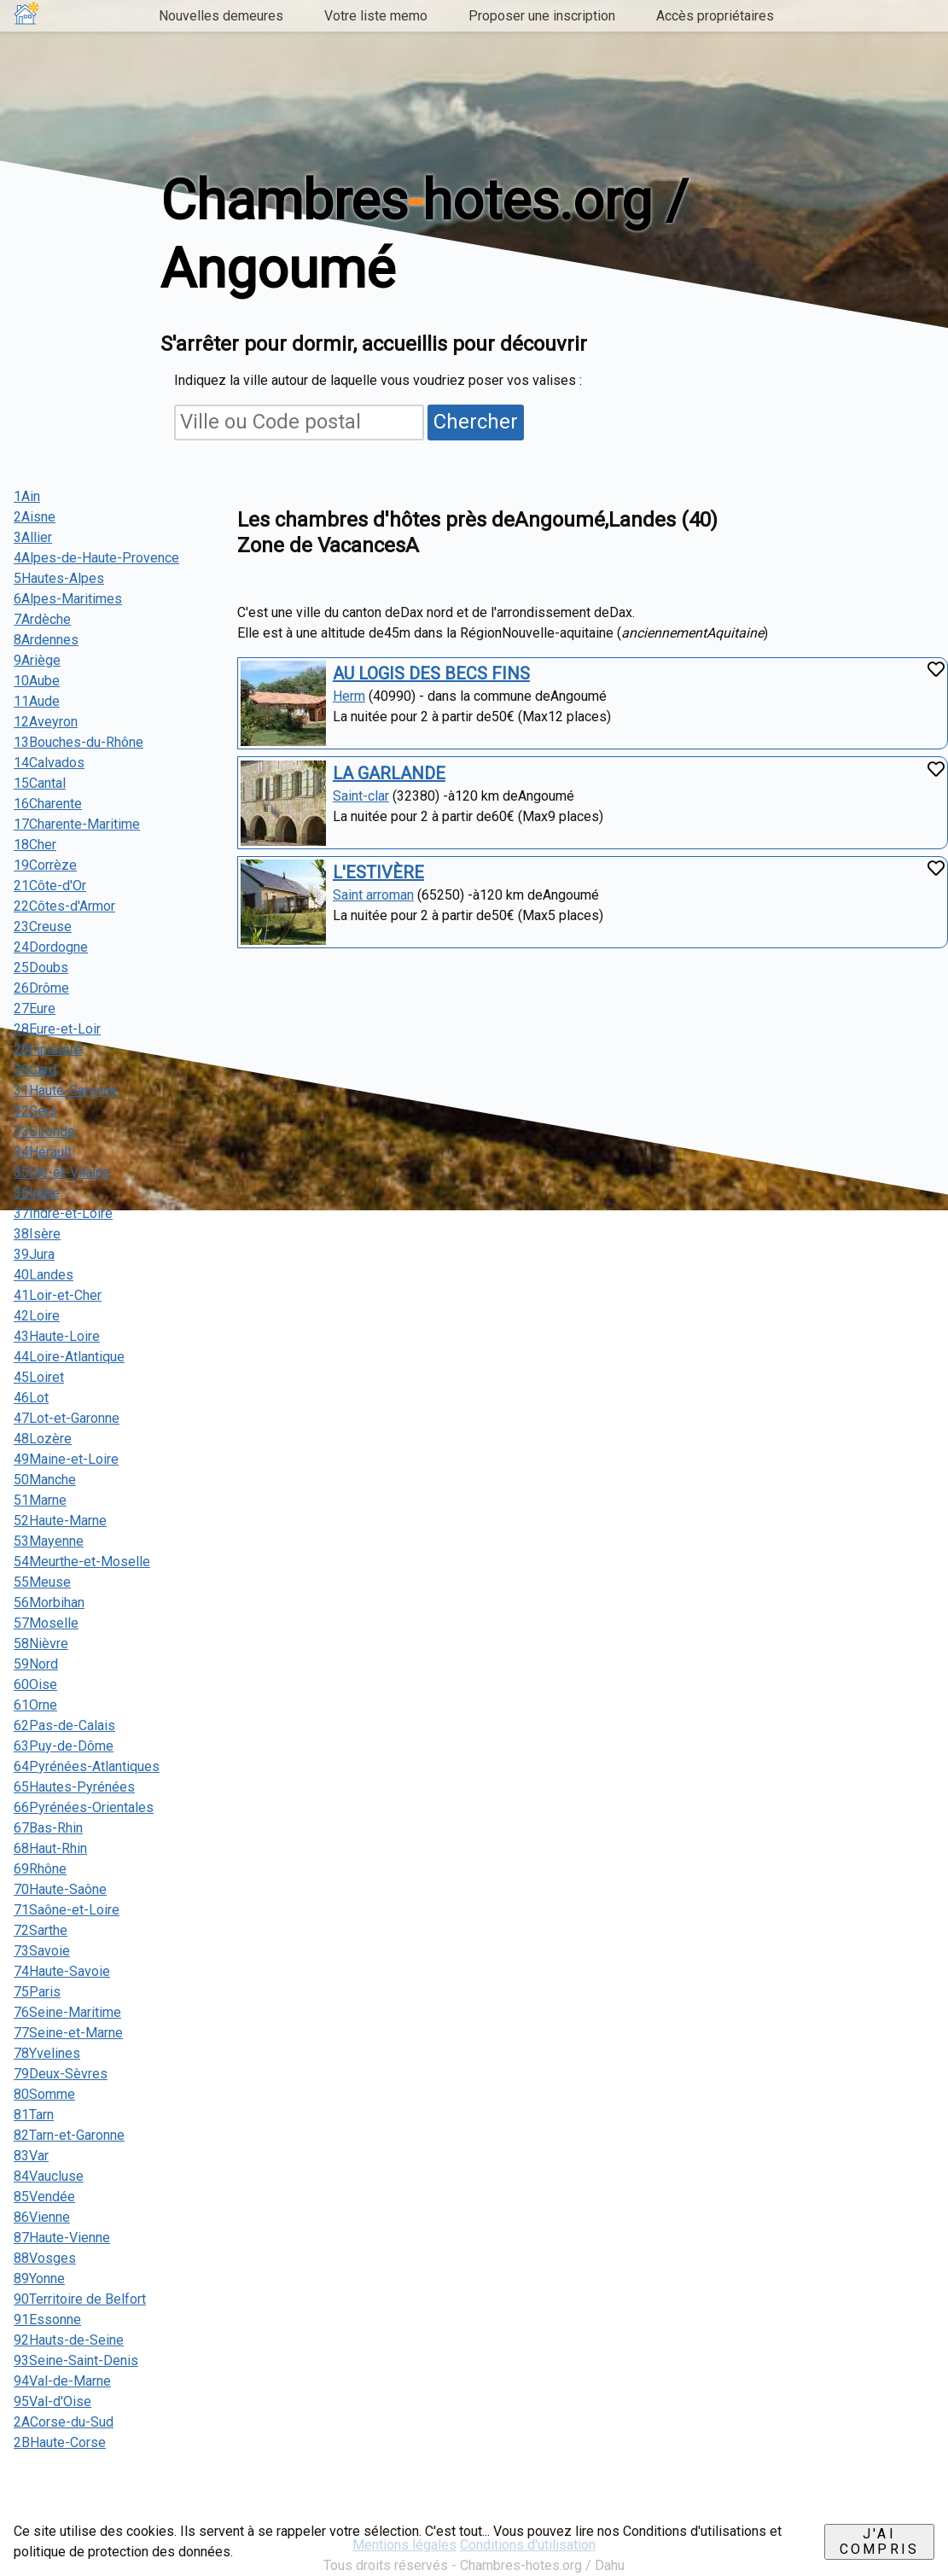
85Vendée (44, 2196)
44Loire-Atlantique (69, 1357)
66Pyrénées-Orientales (84, 1807)
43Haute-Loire (57, 1336)
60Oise (35, 1684)
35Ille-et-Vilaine (62, 1172)
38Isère (37, 1234)
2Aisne (34, 517)
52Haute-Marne (60, 1520)
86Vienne (42, 2217)
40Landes (43, 1275)
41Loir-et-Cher (58, 1295)
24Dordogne (51, 947)
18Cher (35, 844)
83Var (31, 2156)
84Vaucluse (49, 2176)
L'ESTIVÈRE (378, 872)
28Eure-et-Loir (57, 1029)
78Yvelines (47, 2053)
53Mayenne (49, 1541)
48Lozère (43, 1439)
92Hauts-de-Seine (69, 2340)
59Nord (36, 1664)
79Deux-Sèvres (61, 2074)
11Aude (37, 701)
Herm (349, 696)
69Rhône (40, 1869)
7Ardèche (42, 619)
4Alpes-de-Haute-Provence (96, 558)
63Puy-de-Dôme (63, 1746)
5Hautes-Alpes (59, 578)
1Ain (27, 496)
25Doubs (41, 967)
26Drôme (41, 988)
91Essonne (47, 2319)
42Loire (37, 1316)
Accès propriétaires (715, 16)
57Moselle (46, 1623)
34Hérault (43, 1152)
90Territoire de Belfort (80, 2299)
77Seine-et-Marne (68, 2033)
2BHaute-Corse (60, 2442)
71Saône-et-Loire (66, 1910)
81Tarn (34, 2115)
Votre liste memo (375, 16)
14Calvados (49, 763)
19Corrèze (45, 865)
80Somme (44, 2094)
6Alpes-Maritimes (68, 599)
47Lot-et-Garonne (66, 1418)
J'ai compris (879, 2541)
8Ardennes (46, 640)
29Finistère (48, 1049)
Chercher (475, 422)
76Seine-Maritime (67, 2012)
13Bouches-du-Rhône (78, 742)
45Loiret (39, 1377)
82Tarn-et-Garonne (69, 2135)
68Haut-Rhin (50, 1848)
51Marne (40, 1500)
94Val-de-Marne (62, 2381)
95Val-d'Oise (52, 2401)
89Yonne (39, 2278)
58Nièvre (41, 1643)
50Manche (45, 1480)
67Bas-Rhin (48, 1828)
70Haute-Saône (60, 1889)
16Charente (48, 804)
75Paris (37, 1992)
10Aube (37, 681)
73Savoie (42, 1951)
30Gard (35, 1070)
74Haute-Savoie (62, 1971)
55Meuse (42, 1582)
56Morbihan (49, 1602)
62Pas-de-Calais (64, 1725)
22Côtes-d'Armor (64, 906)
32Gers (35, 1111)
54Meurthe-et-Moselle (82, 1561)
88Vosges (45, 2258)
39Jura (34, 1254)
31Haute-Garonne (66, 1090)
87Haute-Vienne (62, 2237)
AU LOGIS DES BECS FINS (431, 673)
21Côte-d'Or (50, 885)
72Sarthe (40, 1930)
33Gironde (44, 1131)
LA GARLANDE (389, 773)
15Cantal (40, 783)
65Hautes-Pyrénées (74, 1787)
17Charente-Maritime (77, 824)
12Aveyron (46, 722)
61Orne (35, 1705)
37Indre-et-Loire (63, 1213)
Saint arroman (373, 895)
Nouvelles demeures (221, 16)
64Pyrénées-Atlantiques (87, 1766)
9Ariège (37, 660)
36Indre (37, 1193)
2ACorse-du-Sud (63, 2422)
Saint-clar (361, 796)
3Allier (33, 537)
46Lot (31, 1398)
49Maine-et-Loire (66, 1459)
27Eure (34, 1008)
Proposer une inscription (541, 16)
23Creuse (43, 926)
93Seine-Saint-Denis (76, 2360)
